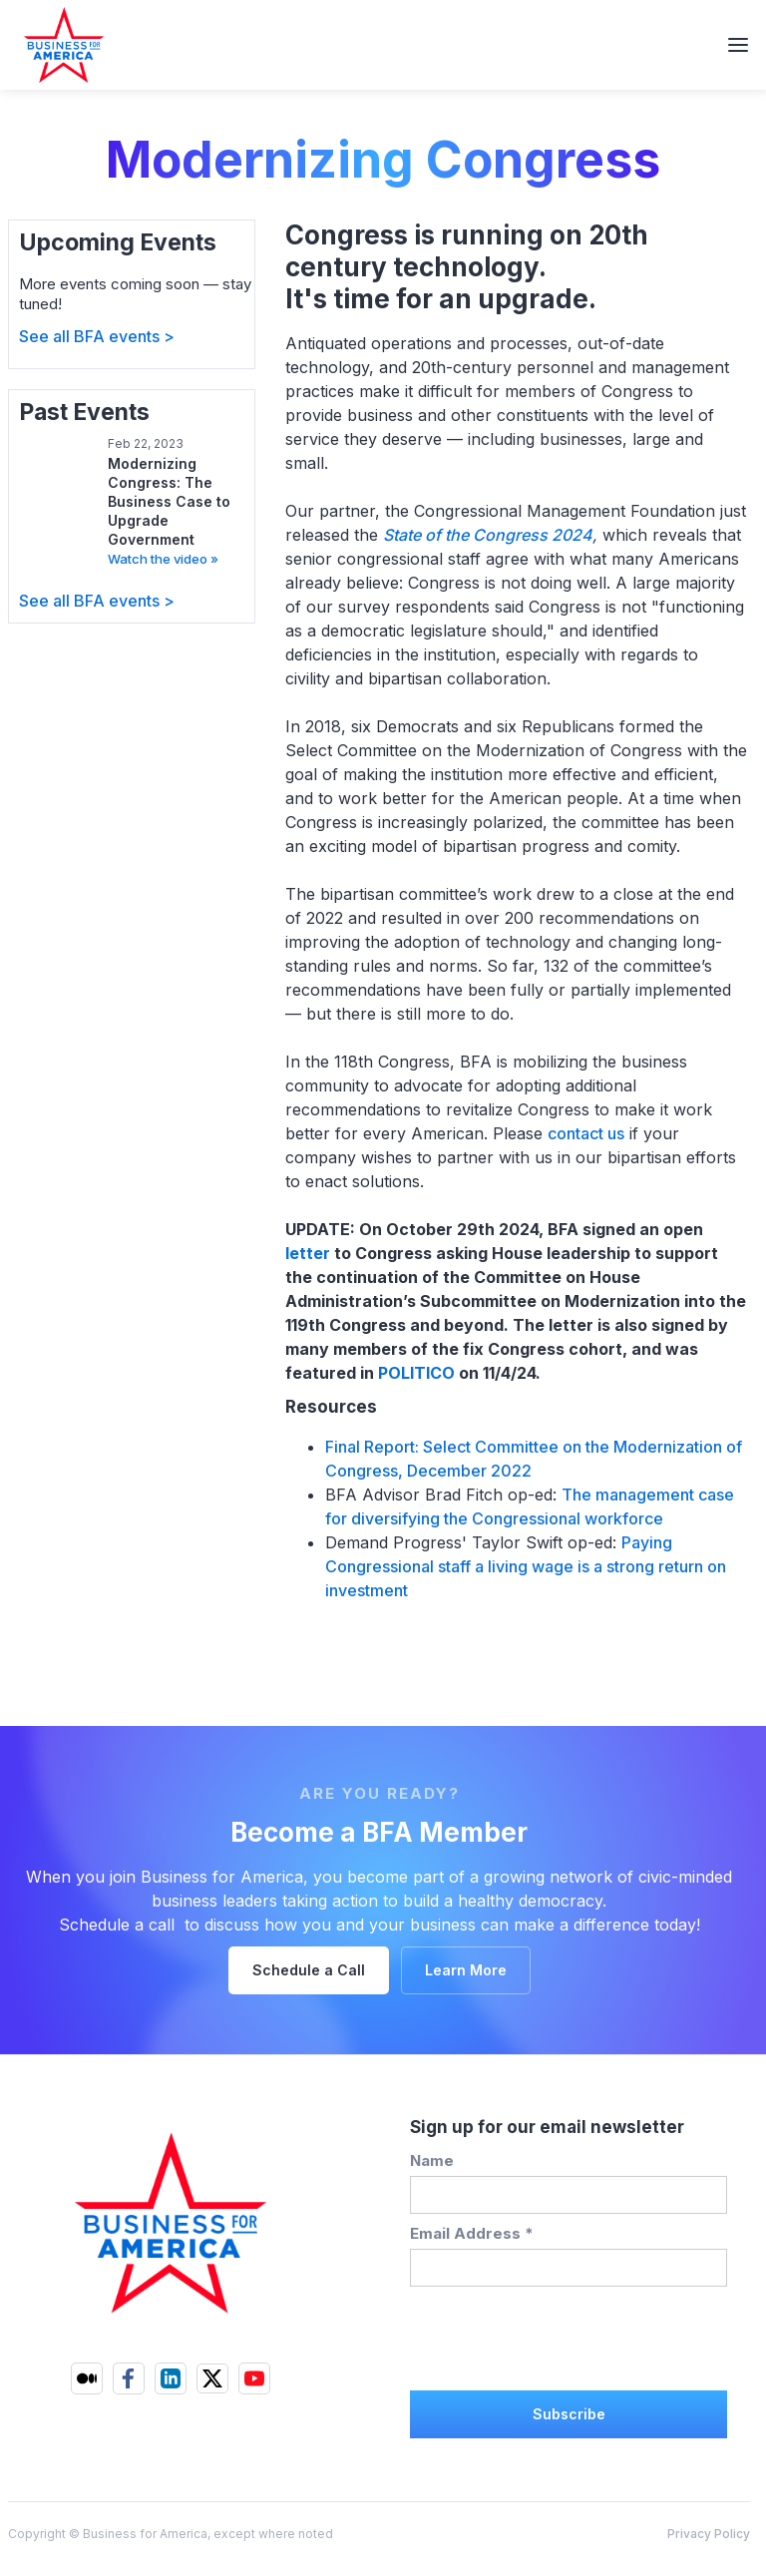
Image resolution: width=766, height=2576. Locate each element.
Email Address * (472, 2233)
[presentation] (561, 2335)
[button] (738, 45)
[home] (53, 45)
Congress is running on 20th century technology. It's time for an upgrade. (466, 266)
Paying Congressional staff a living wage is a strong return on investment (525, 1566)
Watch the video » (163, 559)
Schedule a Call (308, 1969)
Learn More (466, 1969)
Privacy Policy (708, 2533)
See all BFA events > (97, 336)
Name (432, 2160)
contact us (586, 1133)
